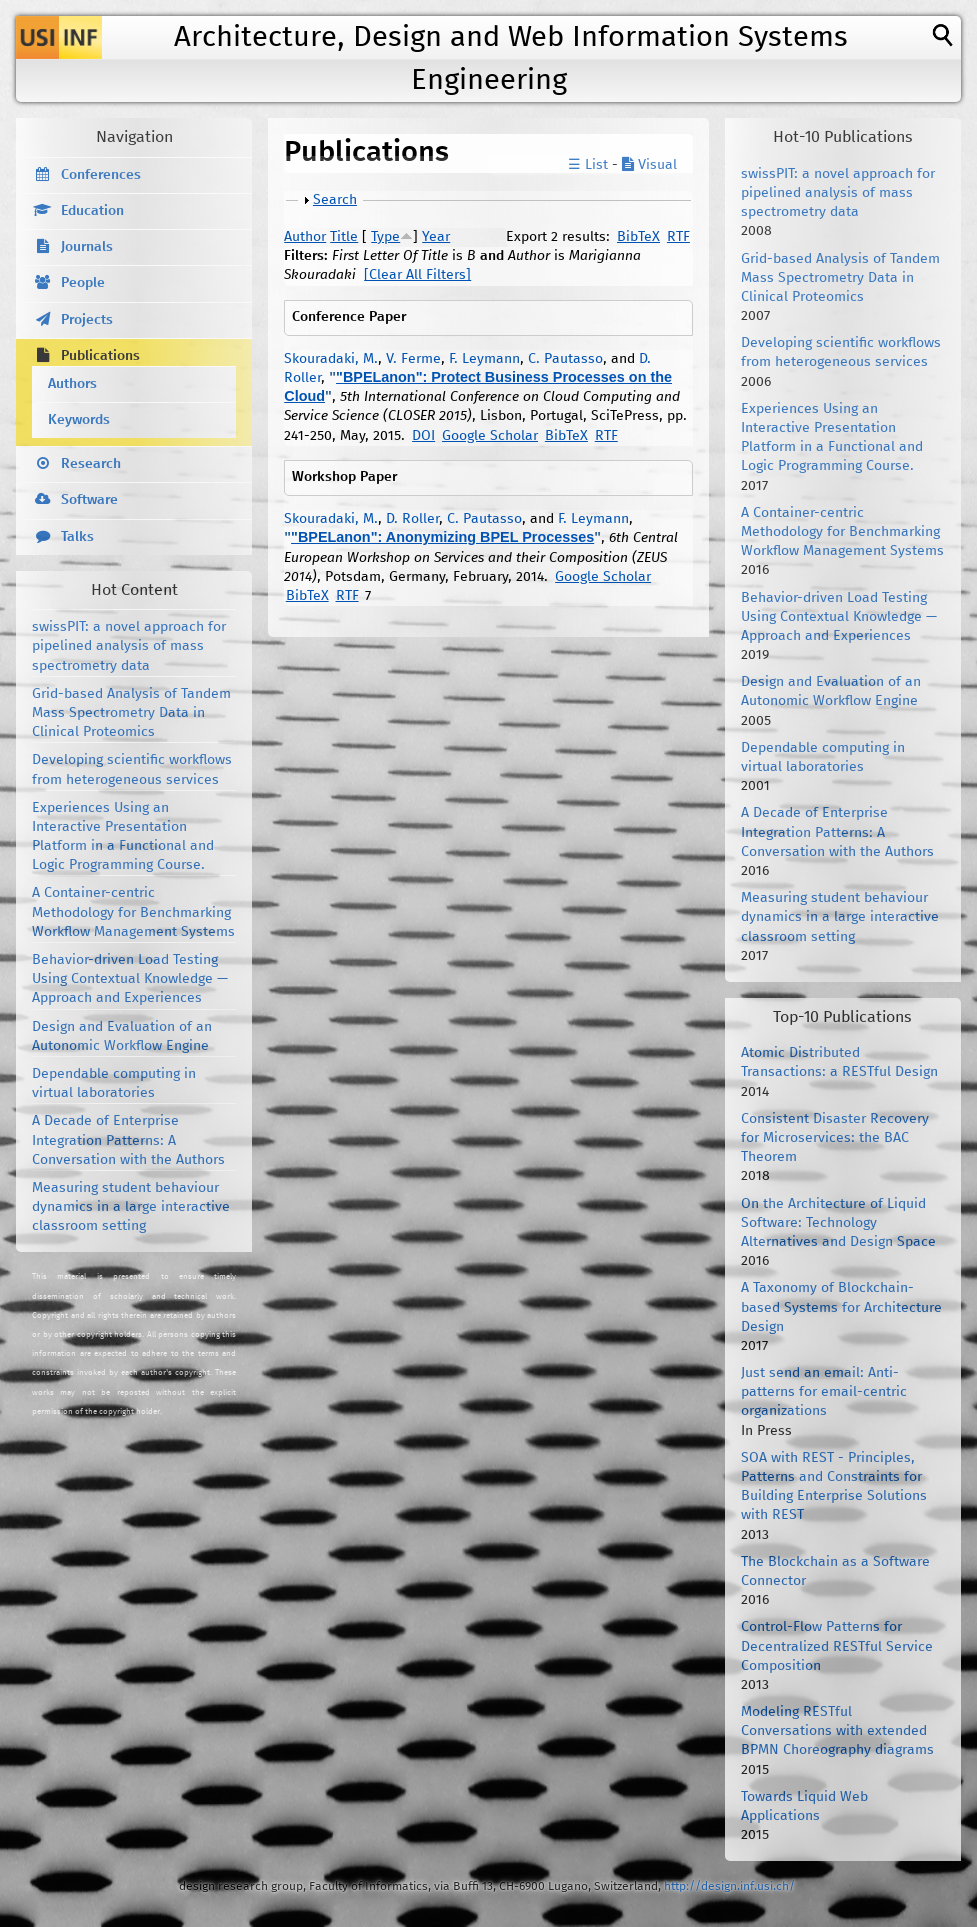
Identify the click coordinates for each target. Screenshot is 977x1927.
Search (335, 200)
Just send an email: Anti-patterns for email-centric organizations (824, 1392)
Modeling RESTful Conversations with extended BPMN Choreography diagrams (837, 1731)
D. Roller (412, 519)
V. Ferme (413, 359)
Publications (100, 356)
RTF (678, 237)
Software (89, 500)
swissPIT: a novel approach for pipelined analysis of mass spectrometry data (129, 646)
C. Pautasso (565, 359)
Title (344, 237)
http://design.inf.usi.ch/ (729, 1886)
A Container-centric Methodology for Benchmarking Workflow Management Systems (133, 912)
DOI (423, 436)
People (83, 283)
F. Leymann (484, 359)
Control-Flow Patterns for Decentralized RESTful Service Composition (837, 1646)
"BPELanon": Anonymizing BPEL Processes (442, 537)
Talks (77, 537)
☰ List (588, 165)
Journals (87, 247)
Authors (72, 384)
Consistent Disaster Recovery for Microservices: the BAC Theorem (835, 1138)
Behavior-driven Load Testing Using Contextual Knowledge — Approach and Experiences (130, 979)
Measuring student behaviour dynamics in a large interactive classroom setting (131, 1207)
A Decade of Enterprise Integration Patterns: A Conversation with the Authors (128, 1140)
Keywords (79, 420)
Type (385, 237)
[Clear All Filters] (417, 275)
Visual (649, 165)
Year (436, 237)
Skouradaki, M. (331, 359)
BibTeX (638, 237)
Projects (87, 320)
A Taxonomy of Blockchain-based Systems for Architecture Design (841, 1307)
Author (305, 237)
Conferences (101, 175)
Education (92, 211)
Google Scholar (490, 436)
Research (91, 464)
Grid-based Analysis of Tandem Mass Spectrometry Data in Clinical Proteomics (131, 713)
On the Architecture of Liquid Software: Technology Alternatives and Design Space (838, 1223)
